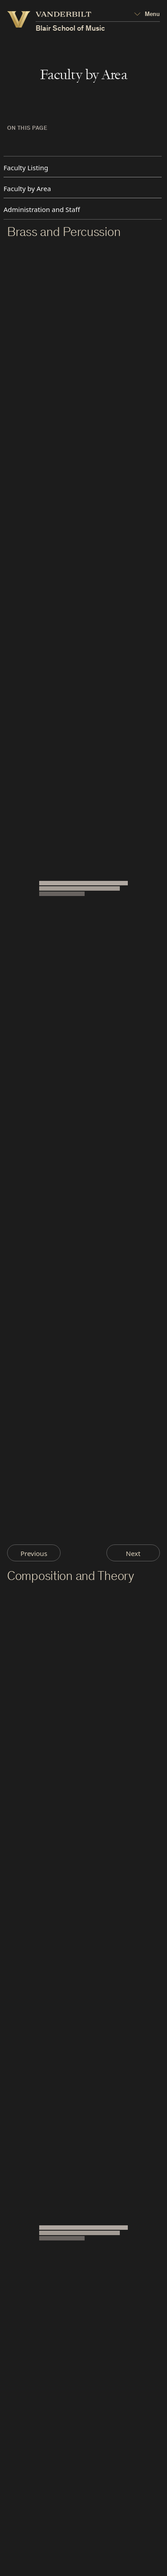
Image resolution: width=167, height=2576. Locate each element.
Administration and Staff (42, 209)
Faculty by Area (27, 188)
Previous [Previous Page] (33, 1553)
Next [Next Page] (133, 1553)
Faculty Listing (26, 167)
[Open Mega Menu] (147, 15)
